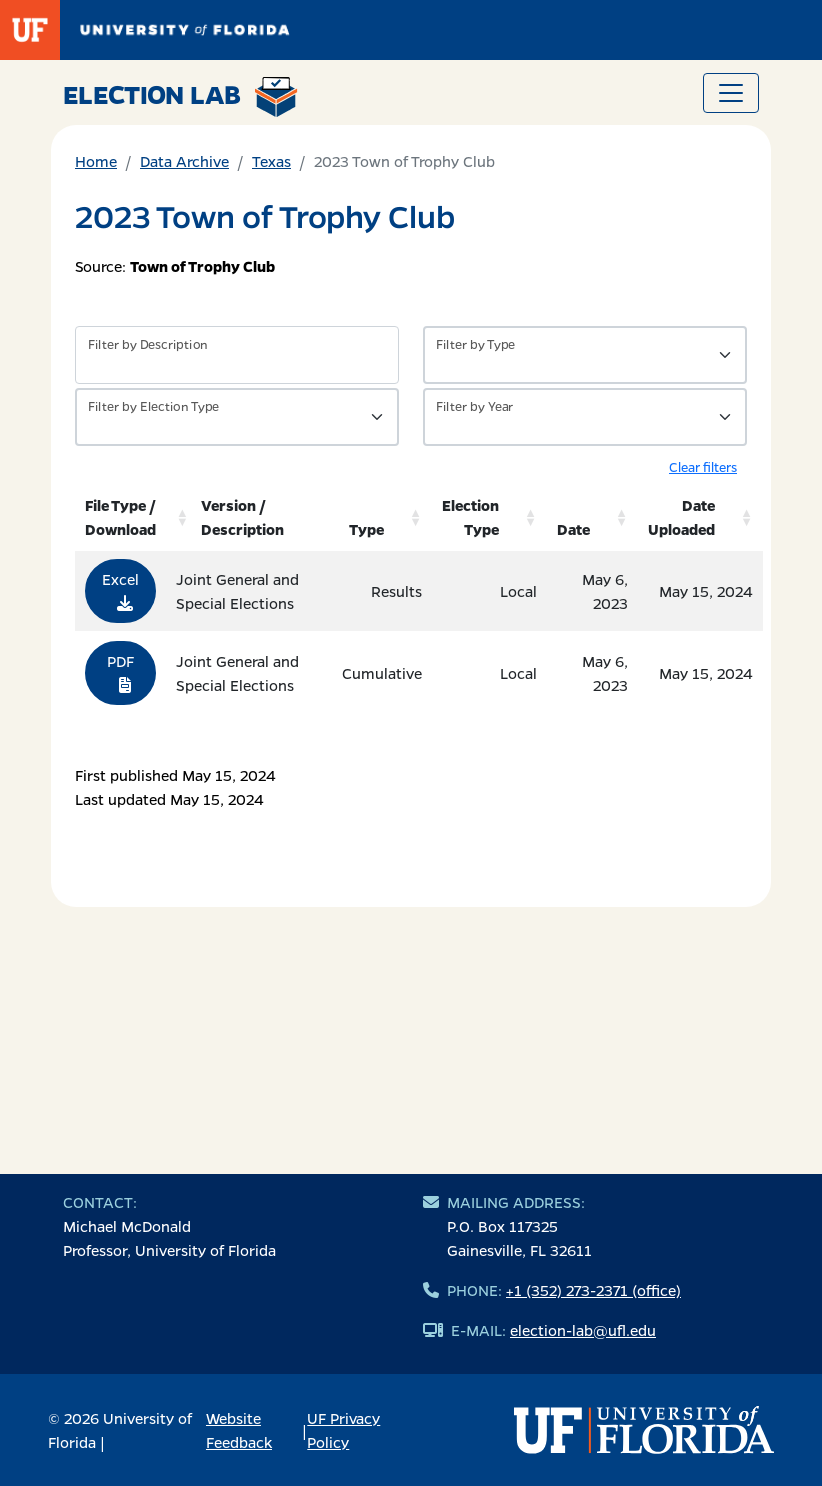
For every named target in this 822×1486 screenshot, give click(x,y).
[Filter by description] (237, 355)
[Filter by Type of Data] (585, 355)
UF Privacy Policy (343, 1430)
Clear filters (703, 466)
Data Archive (184, 161)
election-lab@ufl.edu (583, 1330)
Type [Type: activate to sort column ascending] (366, 529)
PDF (120, 672)
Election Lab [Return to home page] (180, 97)
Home (96, 161)
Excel (120, 590)
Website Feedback (239, 1430)
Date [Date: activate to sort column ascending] (573, 529)
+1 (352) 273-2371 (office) (593, 1290)
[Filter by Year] (585, 417)
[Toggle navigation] (731, 93)
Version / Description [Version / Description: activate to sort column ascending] (242, 517)
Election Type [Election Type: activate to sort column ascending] (470, 517)
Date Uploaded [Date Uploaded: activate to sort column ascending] (681, 517)
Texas (271, 161)
